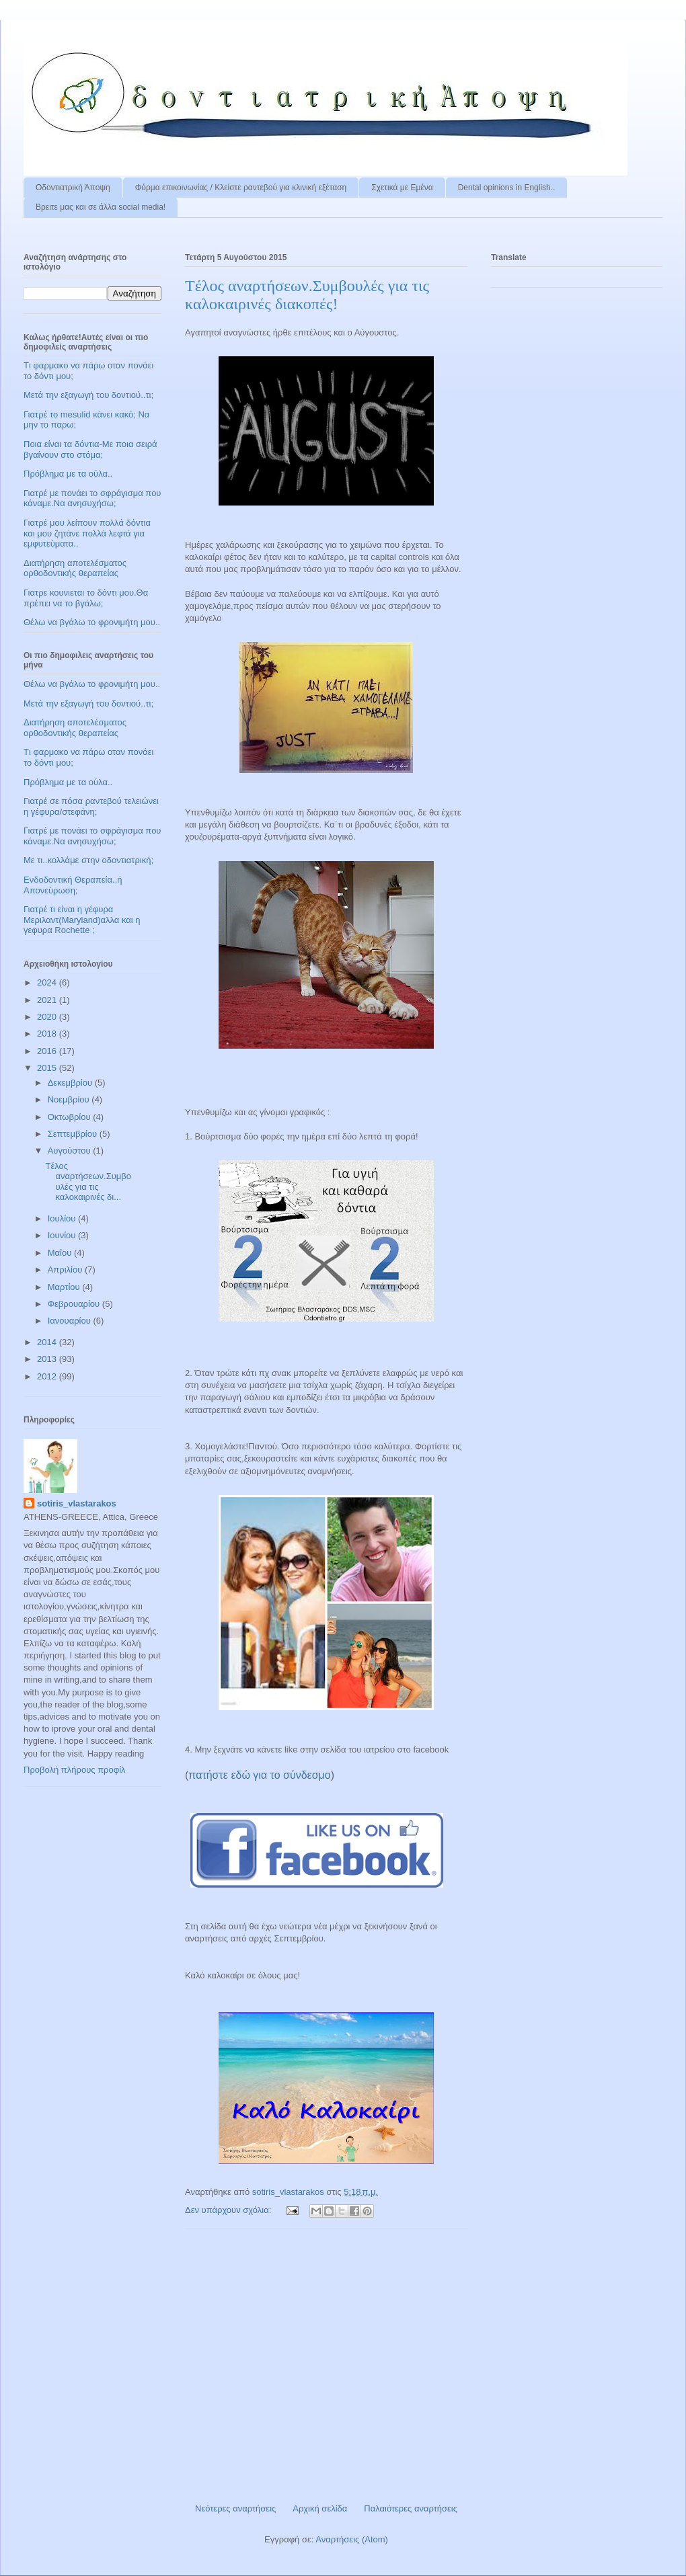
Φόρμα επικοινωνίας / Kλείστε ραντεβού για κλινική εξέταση (241, 187)
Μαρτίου (65, 1287)
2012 (48, 1376)
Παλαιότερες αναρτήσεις (410, 2508)
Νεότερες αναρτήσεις (235, 2508)
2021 (48, 1000)
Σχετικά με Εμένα (401, 187)
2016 (48, 1051)
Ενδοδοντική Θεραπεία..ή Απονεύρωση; (73, 885)
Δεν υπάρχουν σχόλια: (229, 2210)
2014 (48, 1342)
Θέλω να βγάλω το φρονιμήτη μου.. (92, 622)
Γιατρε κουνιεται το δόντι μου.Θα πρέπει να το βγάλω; (86, 598)
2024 (48, 982)
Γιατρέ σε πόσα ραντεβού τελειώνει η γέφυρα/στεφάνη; (91, 806)
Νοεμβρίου (70, 1099)
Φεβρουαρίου (75, 1304)
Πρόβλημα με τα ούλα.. (68, 474)
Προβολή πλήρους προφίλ (75, 1770)
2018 (48, 1034)
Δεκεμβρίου (71, 1083)
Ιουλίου (63, 1218)
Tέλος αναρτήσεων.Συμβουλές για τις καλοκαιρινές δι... (88, 1182)
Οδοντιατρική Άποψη (73, 187)
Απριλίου (66, 1269)
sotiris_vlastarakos (76, 1503)
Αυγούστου (70, 1150)
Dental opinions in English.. (507, 187)
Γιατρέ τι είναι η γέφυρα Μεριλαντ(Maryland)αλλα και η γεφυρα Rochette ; (82, 919)
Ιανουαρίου (70, 1321)
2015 (48, 1068)
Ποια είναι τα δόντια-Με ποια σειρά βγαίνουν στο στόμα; (90, 449)
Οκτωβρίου (70, 1117)
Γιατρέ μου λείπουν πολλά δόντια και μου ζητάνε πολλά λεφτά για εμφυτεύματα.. (87, 533)
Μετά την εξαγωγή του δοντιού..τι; (88, 395)
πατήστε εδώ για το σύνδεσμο (259, 1775)
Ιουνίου (63, 1235)
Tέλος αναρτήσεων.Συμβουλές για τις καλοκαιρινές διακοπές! (307, 295)
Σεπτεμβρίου (74, 1134)
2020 (48, 1017)
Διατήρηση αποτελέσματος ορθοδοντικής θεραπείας (75, 568)
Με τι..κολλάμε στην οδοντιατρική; (88, 860)
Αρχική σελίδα (320, 2508)
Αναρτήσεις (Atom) (351, 2539)
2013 (48, 1359)
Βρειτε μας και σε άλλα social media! (100, 207)
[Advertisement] (326, 2361)
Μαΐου (61, 1253)
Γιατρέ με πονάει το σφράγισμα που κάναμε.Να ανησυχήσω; (92, 498)
